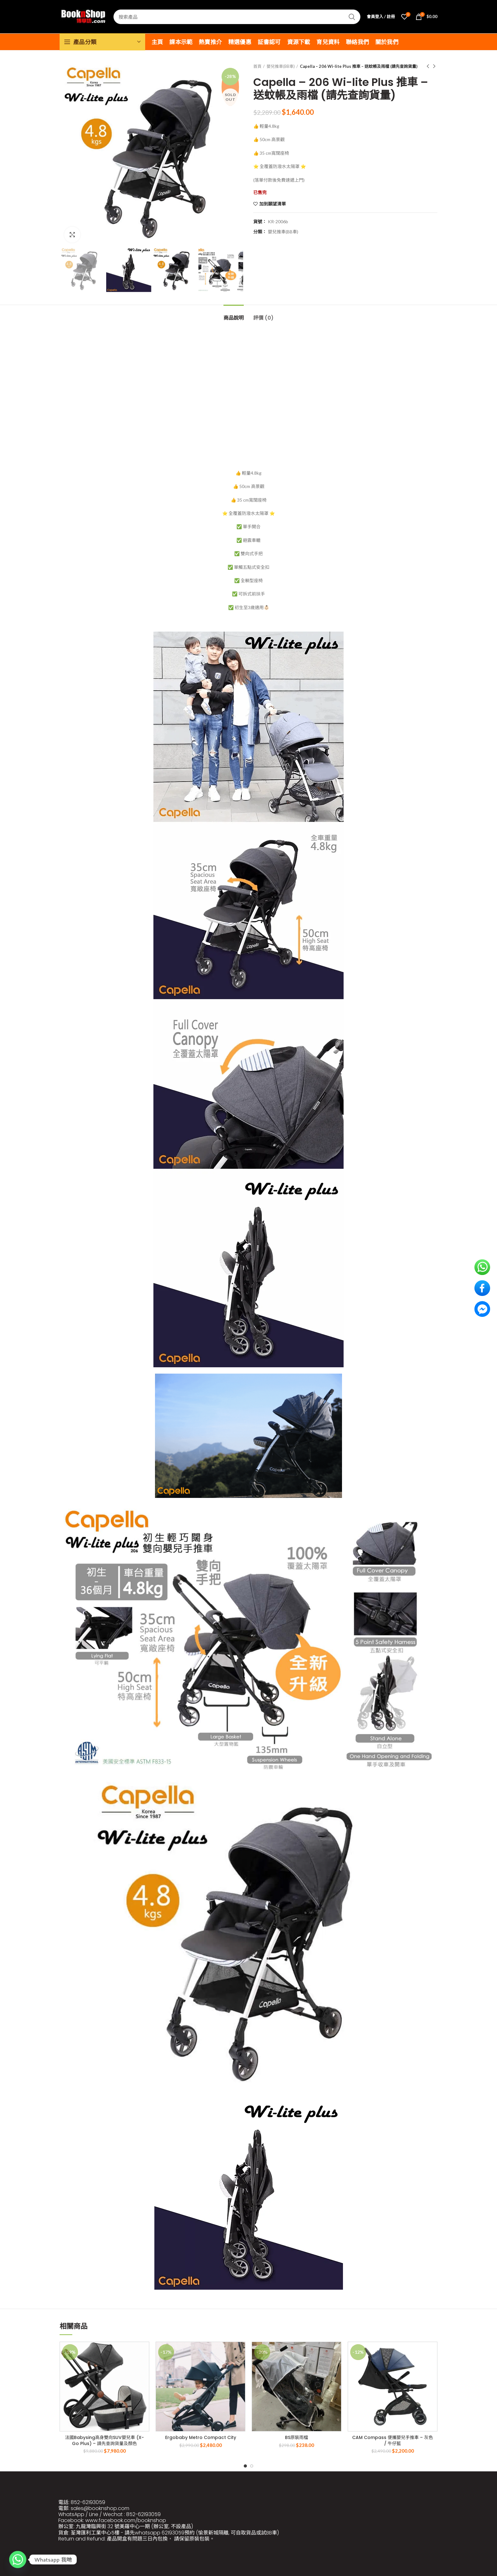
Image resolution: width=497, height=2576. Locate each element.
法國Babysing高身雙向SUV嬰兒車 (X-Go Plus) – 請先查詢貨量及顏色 (104, 2440)
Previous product (428, 66)
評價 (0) (263, 318)
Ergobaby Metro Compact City (200, 2437)
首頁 (257, 66)
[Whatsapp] (17, 2559)
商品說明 (233, 318)
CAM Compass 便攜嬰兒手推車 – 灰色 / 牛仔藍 (392, 2440)
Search (352, 17)
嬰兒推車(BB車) (281, 66)
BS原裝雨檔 (296, 2437)
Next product (434, 66)
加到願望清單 (272, 204)
